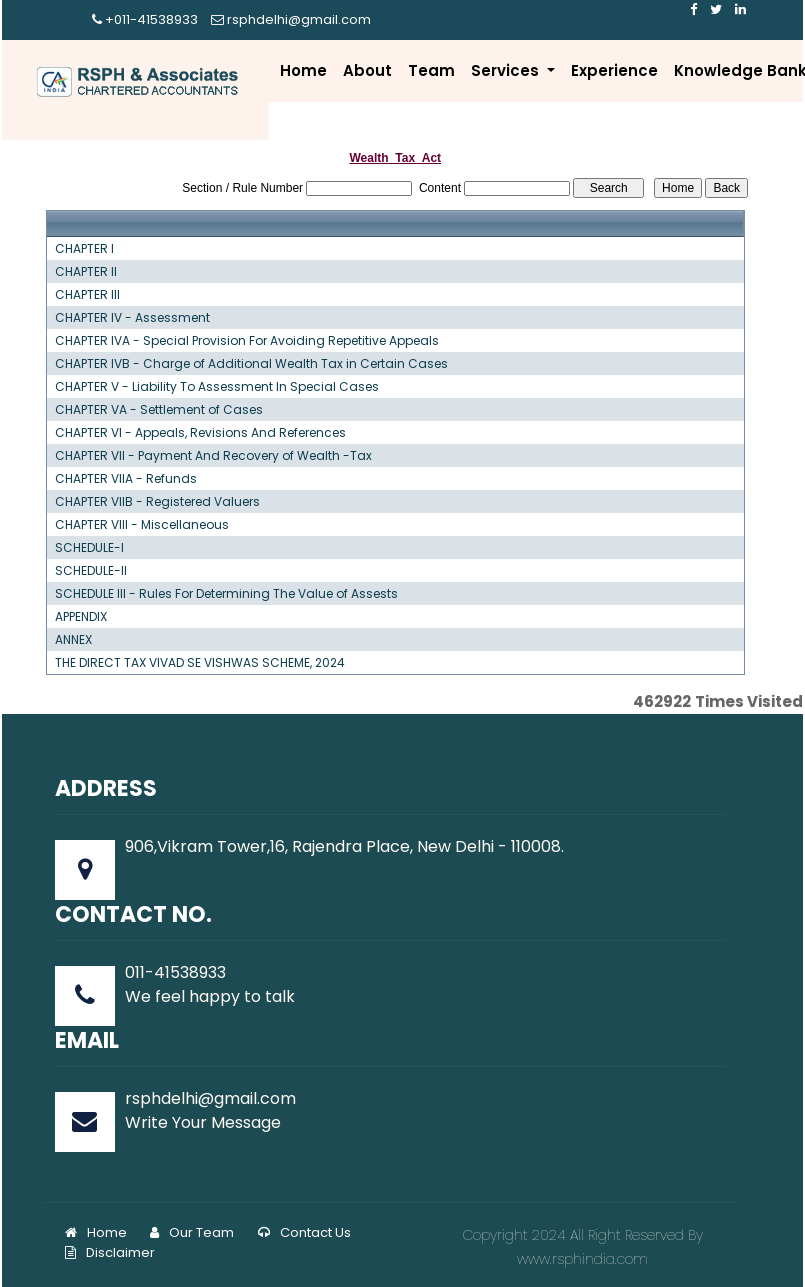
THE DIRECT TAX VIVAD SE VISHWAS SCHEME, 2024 (200, 663)
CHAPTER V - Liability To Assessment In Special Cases (217, 387)
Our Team (192, 1232)
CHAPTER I (84, 249)
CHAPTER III (87, 295)
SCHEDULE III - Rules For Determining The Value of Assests (226, 594)
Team (431, 70)
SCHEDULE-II (91, 571)
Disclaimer (110, 1252)
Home (303, 70)
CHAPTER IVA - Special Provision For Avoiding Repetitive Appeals (247, 341)
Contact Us (304, 1232)
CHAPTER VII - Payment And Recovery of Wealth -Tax (213, 456)
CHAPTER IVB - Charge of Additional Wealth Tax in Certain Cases (251, 364)
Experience (614, 70)
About (367, 70)
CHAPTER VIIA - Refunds (126, 479)
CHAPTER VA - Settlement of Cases (159, 410)
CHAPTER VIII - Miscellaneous (142, 525)
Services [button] (507, 70)
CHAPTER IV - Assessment (132, 318)
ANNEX (73, 640)
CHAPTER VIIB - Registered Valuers (157, 502)
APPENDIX (81, 617)
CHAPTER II (86, 272)
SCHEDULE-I (89, 548)
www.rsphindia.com (582, 1259)
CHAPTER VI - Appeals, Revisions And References (200, 433)
